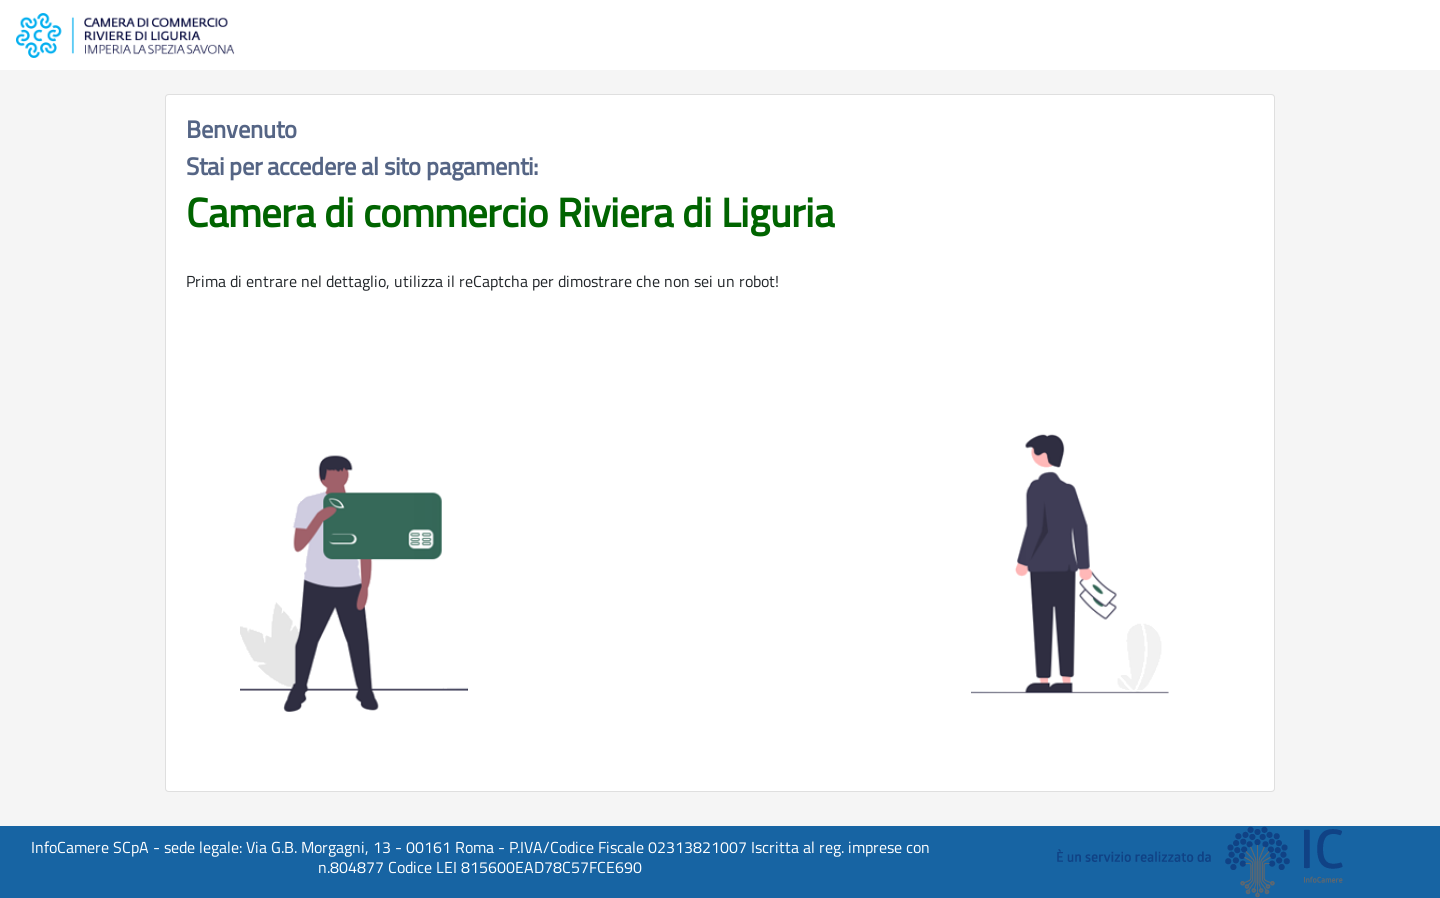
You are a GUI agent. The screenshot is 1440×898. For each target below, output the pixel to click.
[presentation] (720, 588)
